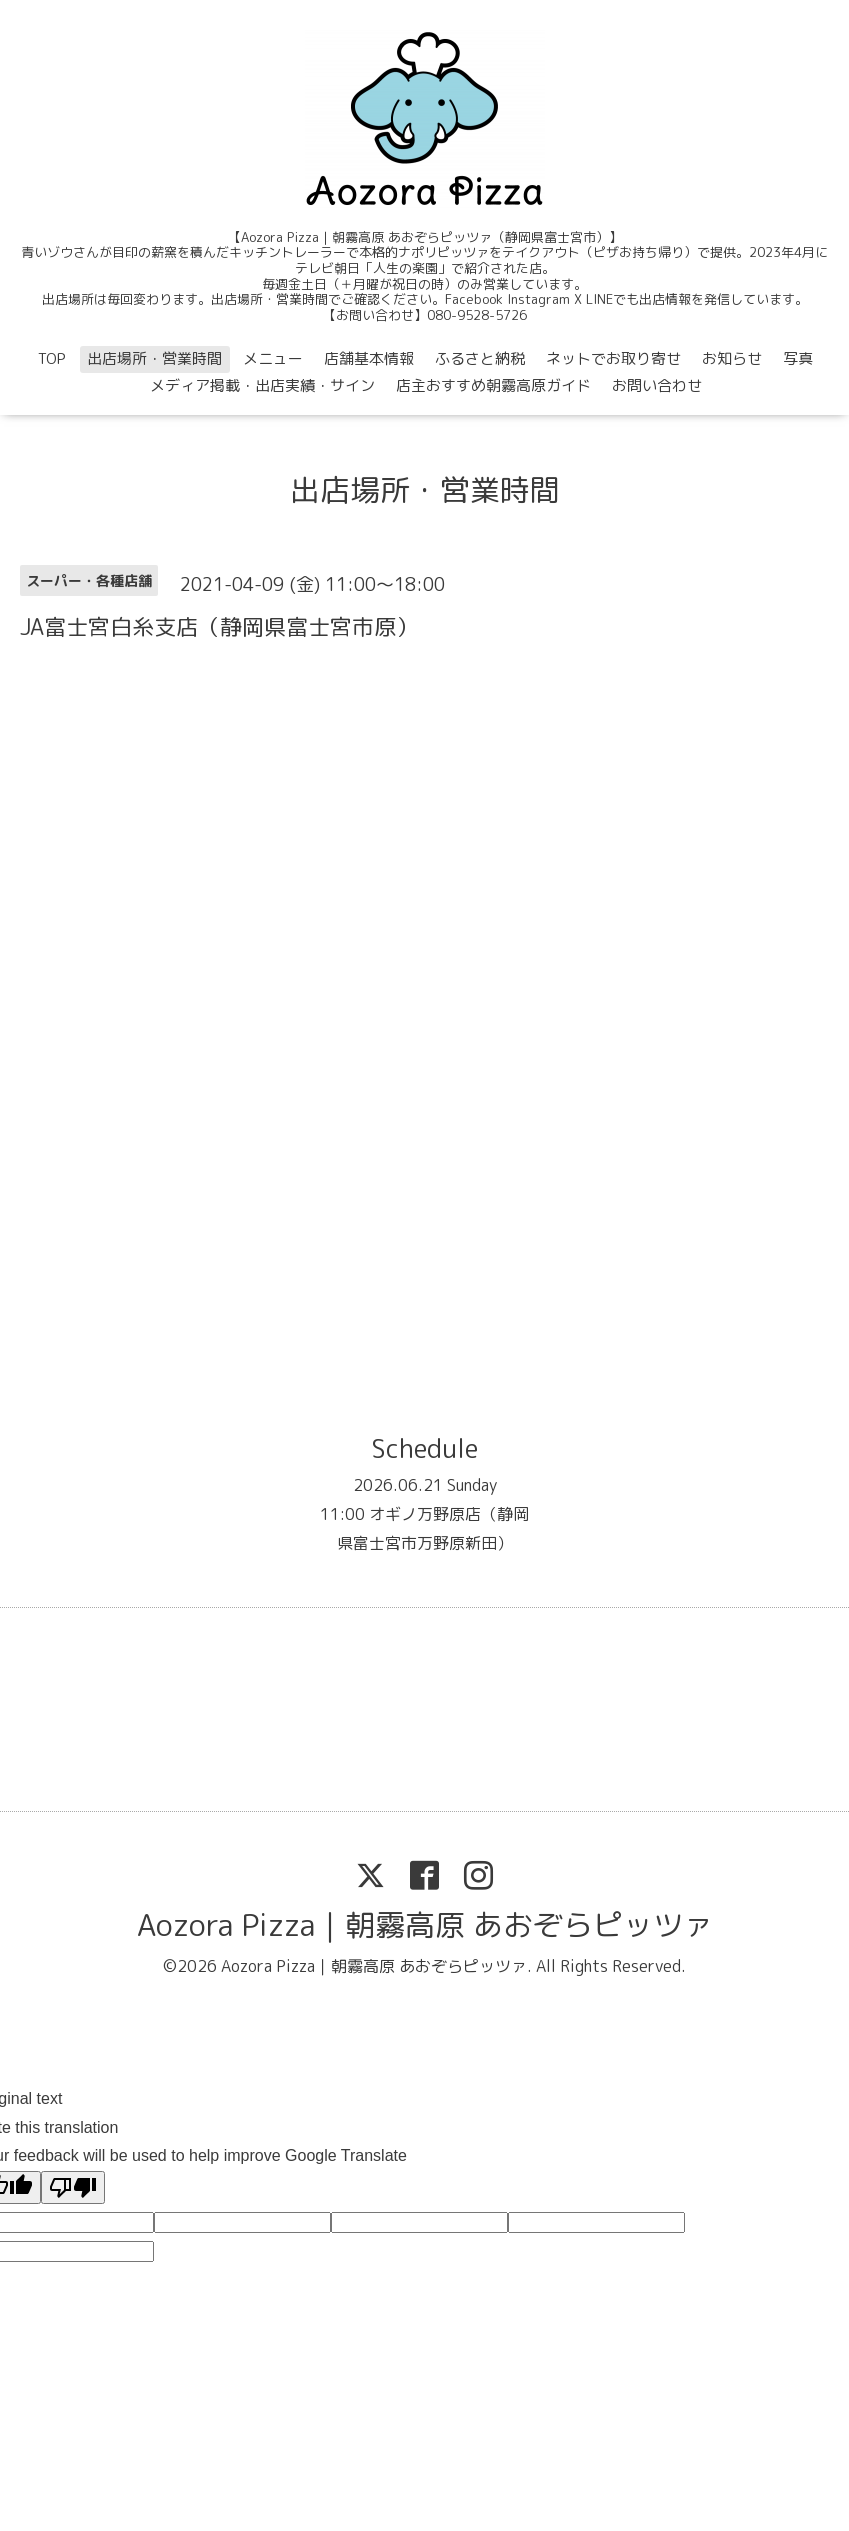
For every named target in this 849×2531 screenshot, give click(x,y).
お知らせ (732, 358)
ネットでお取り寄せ (613, 358)
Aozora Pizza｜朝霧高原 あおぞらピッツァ (425, 1925)
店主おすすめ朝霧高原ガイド (493, 385)
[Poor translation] (73, 2187)
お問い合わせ (657, 385)
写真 (798, 358)
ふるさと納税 (480, 358)
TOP (52, 358)
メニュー (273, 358)
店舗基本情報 (369, 358)
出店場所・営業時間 (154, 358)
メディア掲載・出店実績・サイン (262, 385)
